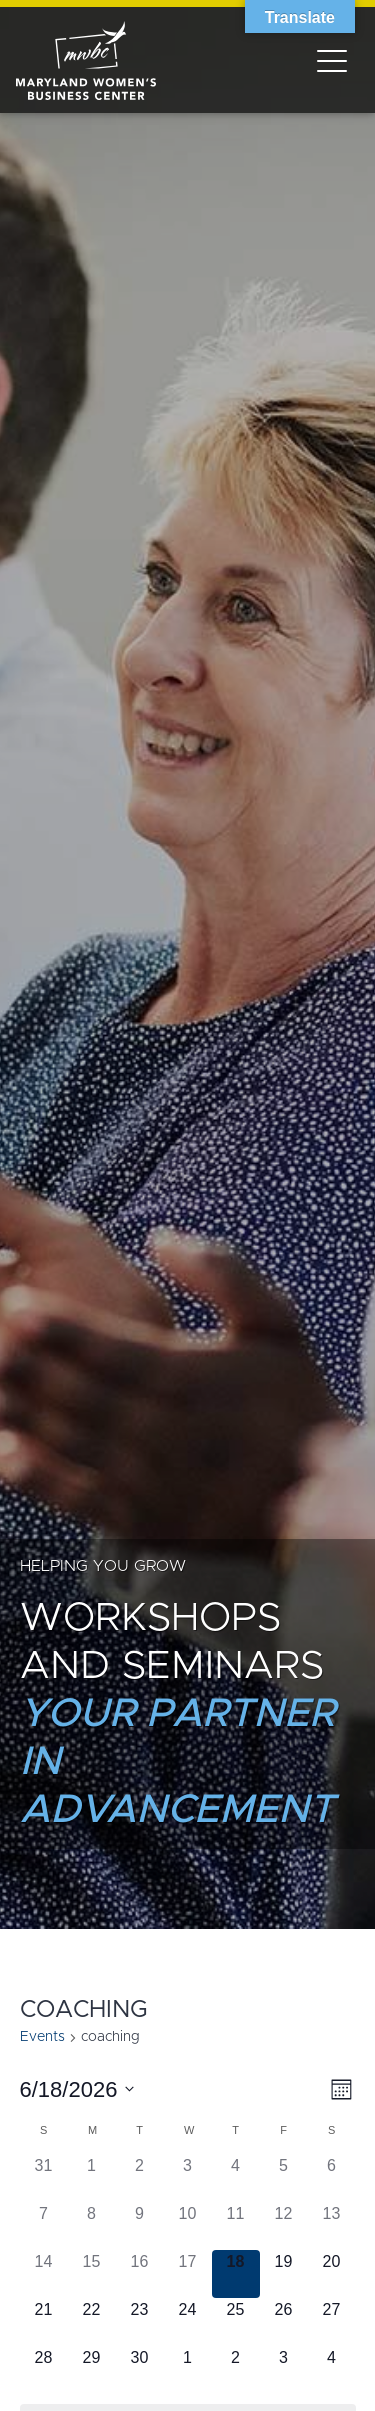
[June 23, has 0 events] (140, 2322)
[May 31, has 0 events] (44, 2178)
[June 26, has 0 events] (284, 2322)
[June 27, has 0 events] (332, 2322)
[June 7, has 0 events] (44, 2226)
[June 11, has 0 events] (236, 2226)
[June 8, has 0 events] (92, 2226)
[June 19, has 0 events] (284, 2274)
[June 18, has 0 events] (236, 2274)
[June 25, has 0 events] (236, 2322)
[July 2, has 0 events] (236, 2370)
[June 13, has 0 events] (332, 2226)
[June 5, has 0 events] (284, 2178)
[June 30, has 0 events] (140, 2370)
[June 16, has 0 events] (140, 2274)
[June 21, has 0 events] (44, 2322)
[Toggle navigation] (332, 60)
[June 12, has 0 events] (284, 2226)
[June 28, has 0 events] (44, 2370)
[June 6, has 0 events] (332, 2178)
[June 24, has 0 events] (188, 2322)
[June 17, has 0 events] (188, 2274)
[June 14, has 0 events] (44, 2274)
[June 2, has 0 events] (140, 2178)
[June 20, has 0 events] (332, 2274)
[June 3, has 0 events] (188, 2178)
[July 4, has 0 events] (332, 2370)
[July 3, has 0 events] (284, 2370)
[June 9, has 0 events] (140, 2226)
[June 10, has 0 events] (188, 2226)
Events (42, 2037)
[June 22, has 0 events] (92, 2322)
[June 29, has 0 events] (92, 2370)
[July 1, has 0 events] (188, 2370)
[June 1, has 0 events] (92, 2178)
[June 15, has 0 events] (92, 2274)
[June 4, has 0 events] (236, 2178)
